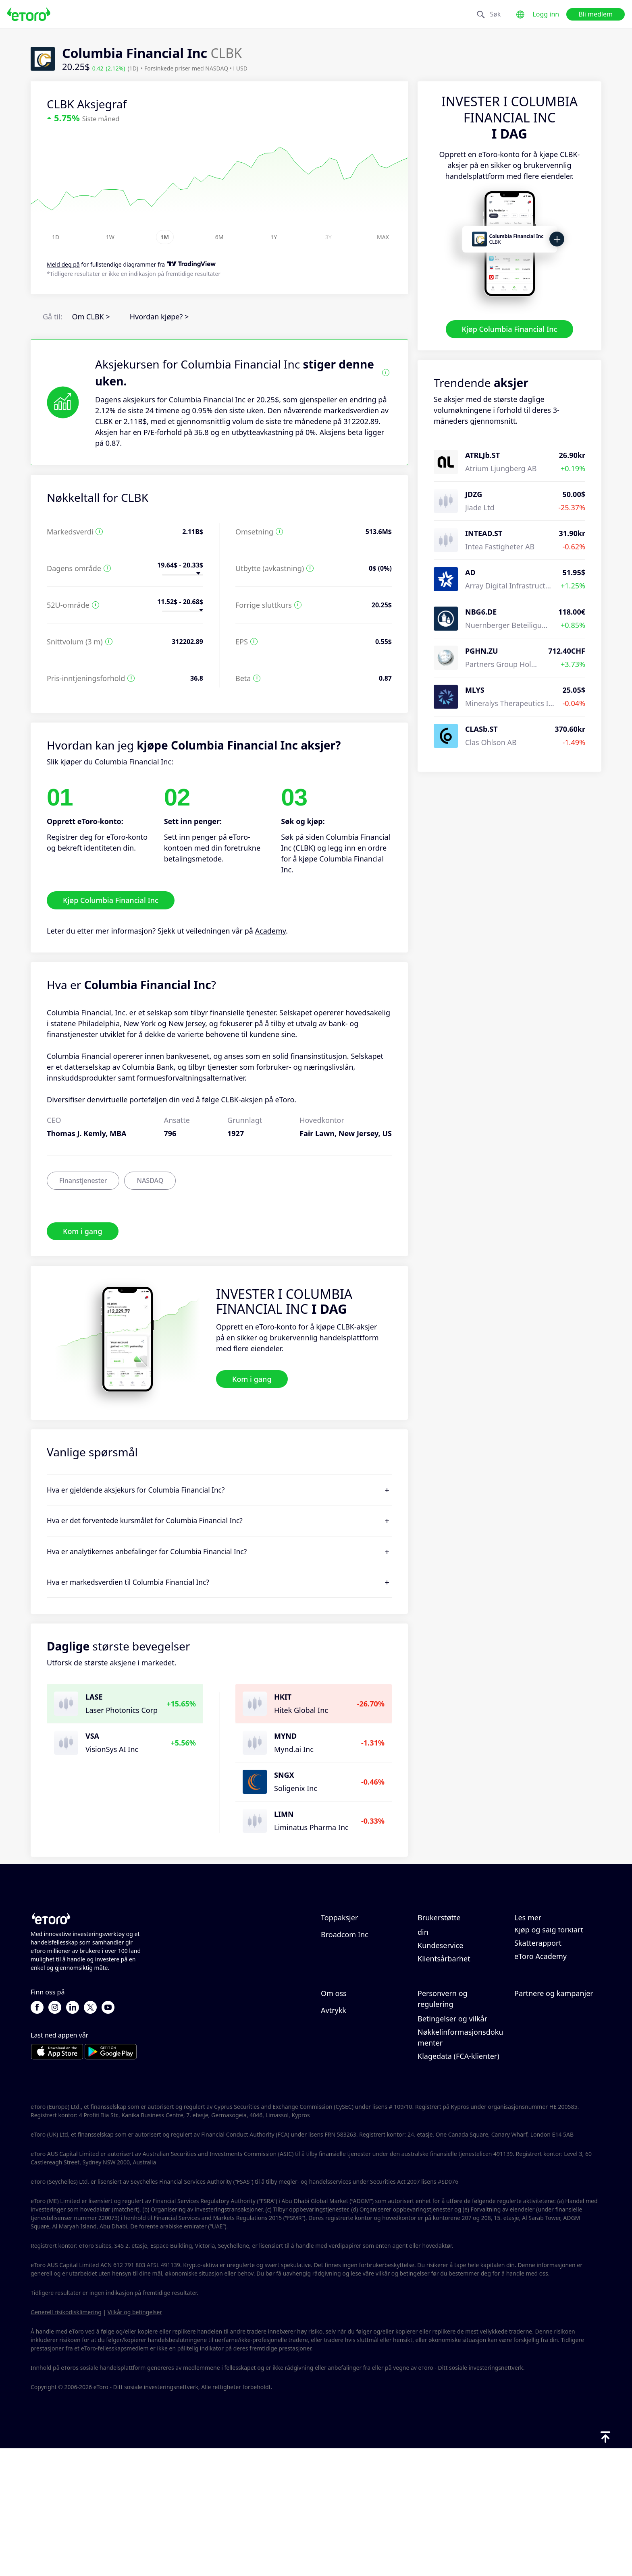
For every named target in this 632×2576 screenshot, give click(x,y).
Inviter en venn (539, 2071)
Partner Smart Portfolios (555, 2124)
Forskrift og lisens (448, 2119)
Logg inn (545, 14)
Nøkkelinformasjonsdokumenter (460, 2164)
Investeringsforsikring (551, 2111)
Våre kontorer (344, 2111)
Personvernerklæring (454, 2106)
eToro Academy (540, 2023)
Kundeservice (440, 2012)
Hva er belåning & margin (544, 1978)
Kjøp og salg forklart (548, 1997)
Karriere (334, 2097)
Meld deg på (63, 265)
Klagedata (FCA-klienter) (458, 2183)
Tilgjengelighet (346, 2124)
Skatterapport (537, 2010)
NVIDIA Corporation (355, 1935)
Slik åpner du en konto (456, 1975)
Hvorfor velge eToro (355, 2071)
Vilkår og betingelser (135, 2439)
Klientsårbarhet (444, 2026)
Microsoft (337, 1948)
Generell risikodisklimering (66, 2439)
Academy (270, 931)
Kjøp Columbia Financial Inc (509, 329)
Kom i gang (82, 1231)
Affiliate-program (543, 2084)
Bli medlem (595, 14)
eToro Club (532, 2097)
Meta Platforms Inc (353, 1962)
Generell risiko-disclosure (460, 2132)
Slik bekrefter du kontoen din (461, 1994)
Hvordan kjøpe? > (159, 316)
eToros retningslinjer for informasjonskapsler (458, 2087)
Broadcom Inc (344, 2002)
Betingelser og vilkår (452, 2146)
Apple (330, 1975)
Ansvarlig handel (542, 1959)
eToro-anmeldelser (353, 2084)
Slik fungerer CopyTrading (536, 1940)
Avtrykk (333, 2137)
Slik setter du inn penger (459, 1948)
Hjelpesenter (439, 1935)
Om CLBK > (91, 316)
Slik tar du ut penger (452, 1962)
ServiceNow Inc (347, 1988)
